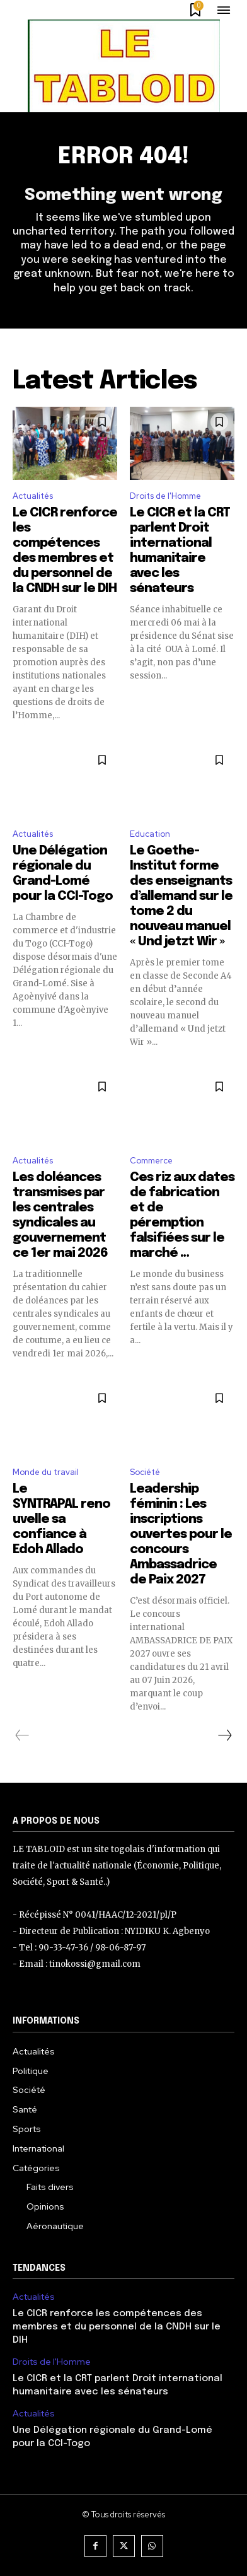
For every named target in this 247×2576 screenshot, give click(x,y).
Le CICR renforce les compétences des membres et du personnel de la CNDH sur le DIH (117, 2327)
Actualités (33, 496)
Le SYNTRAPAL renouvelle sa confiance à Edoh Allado (61, 1519)
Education (150, 834)
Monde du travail (46, 1472)
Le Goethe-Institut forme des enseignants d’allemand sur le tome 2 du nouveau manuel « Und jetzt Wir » (181, 896)
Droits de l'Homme (165, 496)
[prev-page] (22, 1735)
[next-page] (224, 1735)
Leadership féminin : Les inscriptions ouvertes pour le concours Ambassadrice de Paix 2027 (181, 1535)
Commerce (151, 1160)
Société (145, 1472)
